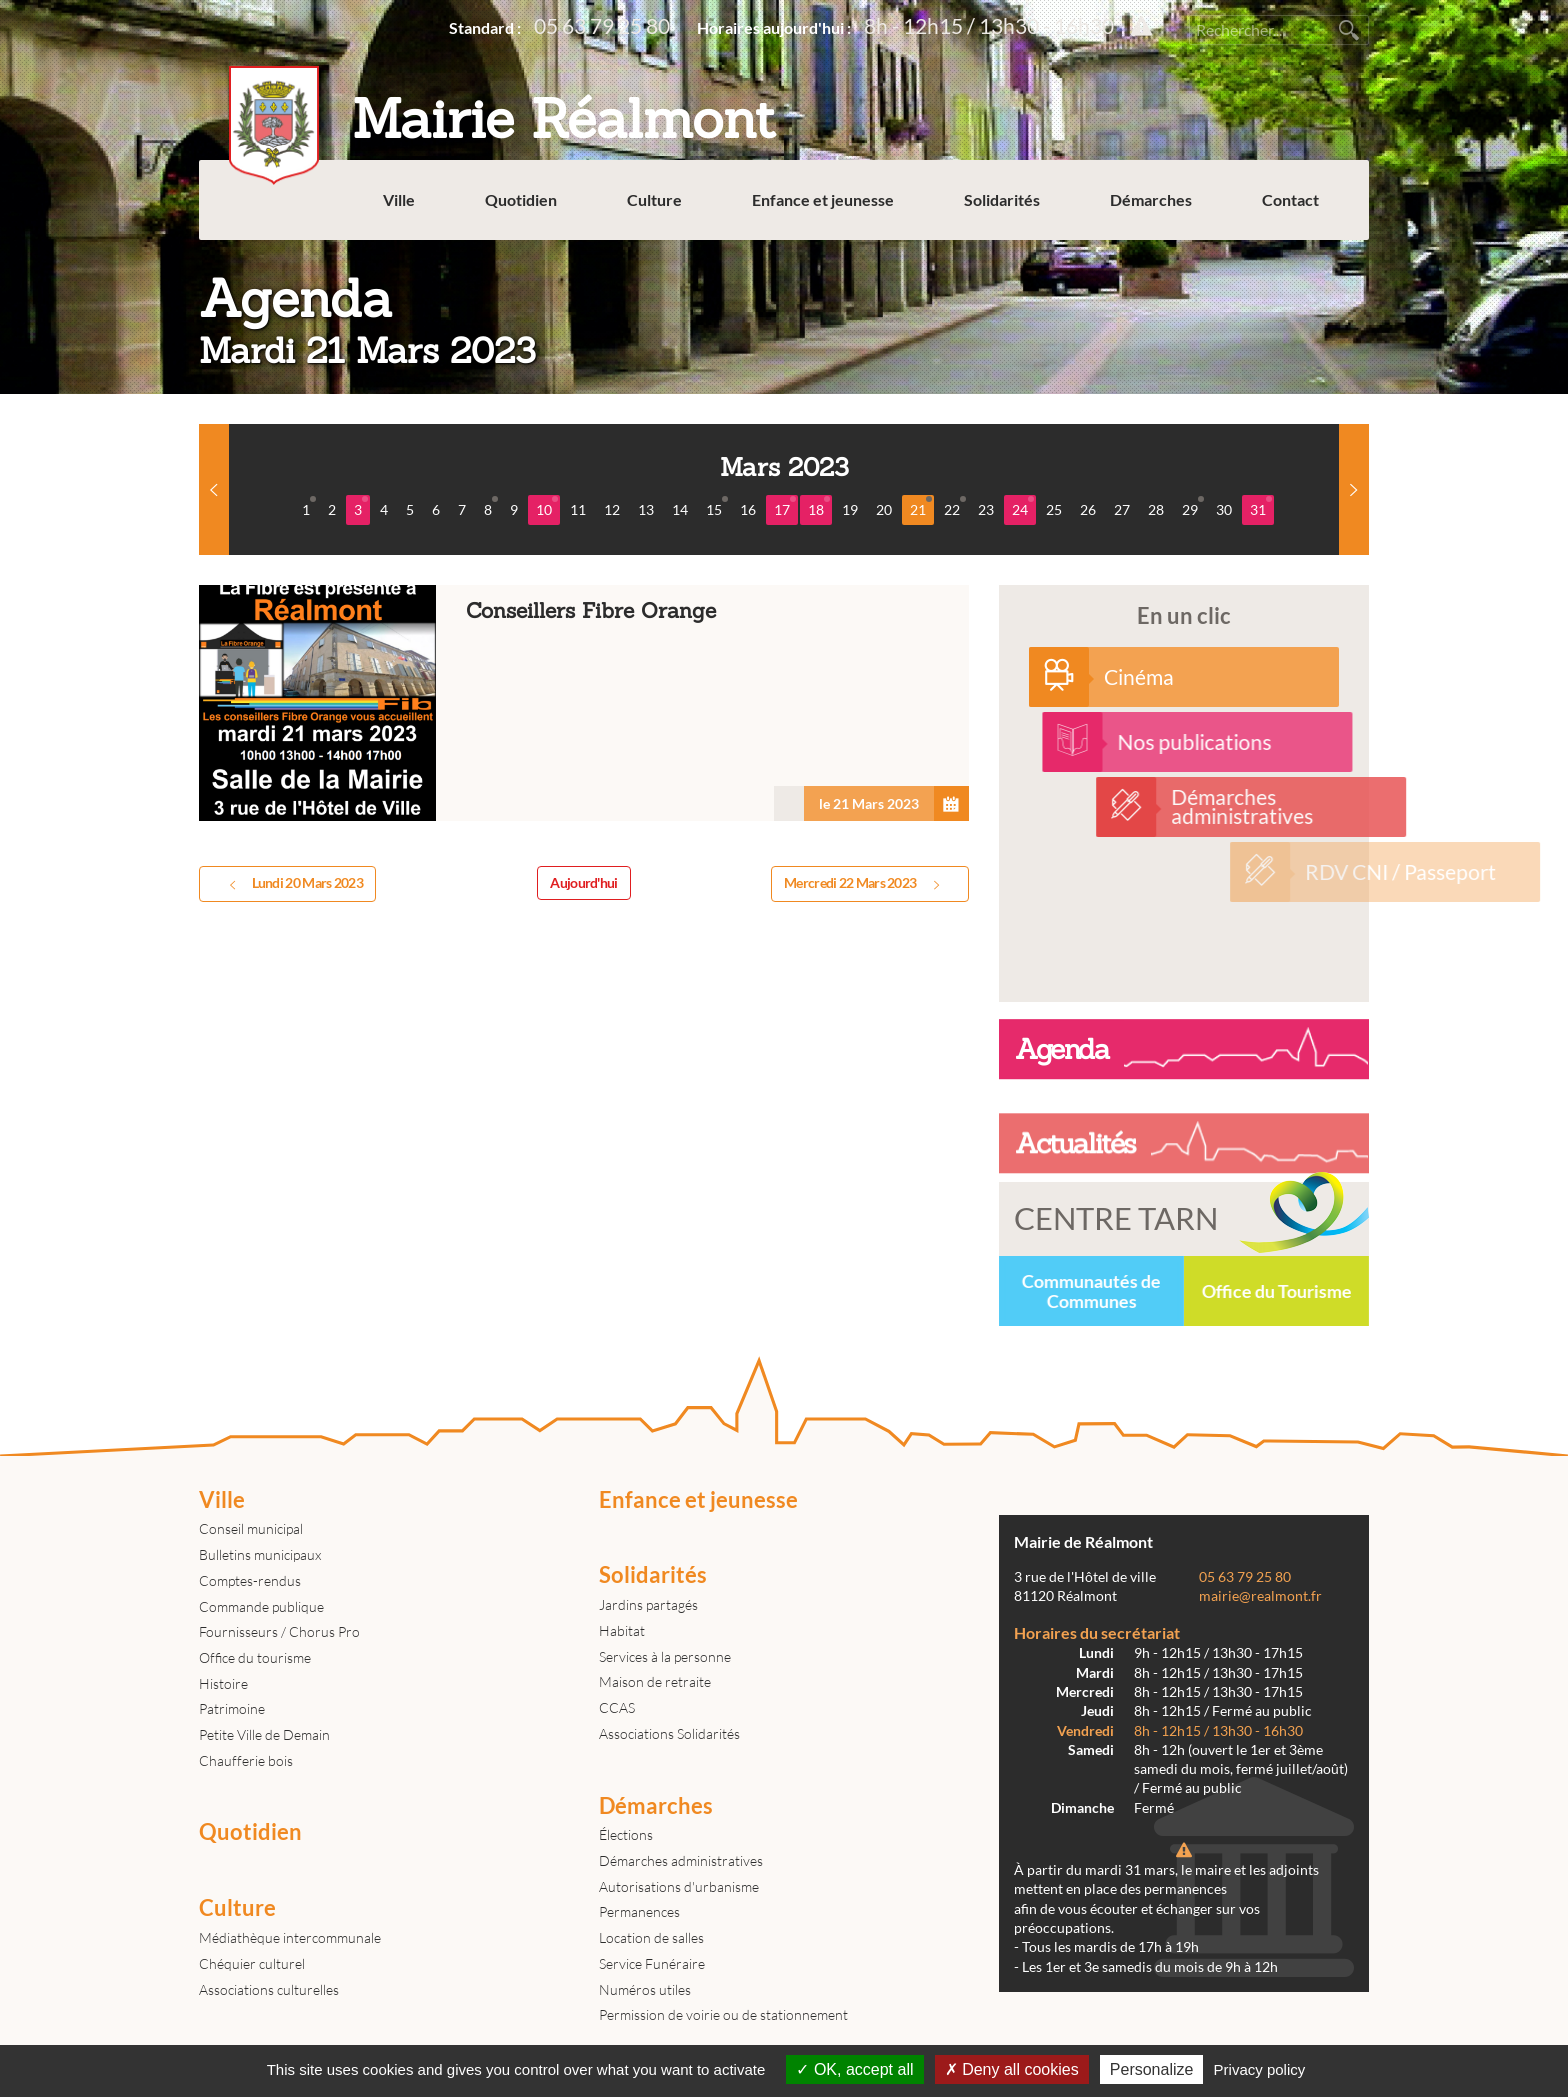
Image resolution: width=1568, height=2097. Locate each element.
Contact (1290, 199)
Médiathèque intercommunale (290, 1937)
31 (1261, 507)
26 (1088, 509)
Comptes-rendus (250, 1580)
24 (1023, 507)
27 (1122, 509)
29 (1193, 507)
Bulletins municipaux (260, 1554)
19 (850, 509)
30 (1224, 509)
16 (748, 509)
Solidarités (1002, 199)
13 (646, 509)
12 (612, 509)
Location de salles (651, 1937)
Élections (626, 1834)
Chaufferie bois (246, 1760)
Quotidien (521, 199)
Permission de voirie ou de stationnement (723, 2014)
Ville (399, 199)
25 (1054, 509)
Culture (654, 199)
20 (884, 509)
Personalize (1152, 2069)
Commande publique (261, 1606)
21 (921, 507)
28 (1156, 509)
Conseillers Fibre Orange (584, 703)
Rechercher (1349, 30)
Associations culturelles (269, 1989)
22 (955, 507)
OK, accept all (854, 2069)
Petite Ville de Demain (264, 1734)
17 (785, 507)
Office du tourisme (255, 1657)
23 (986, 509)
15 (717, 507)
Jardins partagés (648, 1604)
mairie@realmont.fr (1260, 1596)
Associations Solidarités (669, 1733)
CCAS (617, 1707)
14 (680, 509)
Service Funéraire (652, 1963)
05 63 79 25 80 (602, 25)
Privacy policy (1260, 2069)
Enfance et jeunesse (823, 199)
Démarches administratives (681, 1860)
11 (578, 509)
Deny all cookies (1012, 2069)
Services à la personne (665, 1656)
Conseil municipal (251, 1528)
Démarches (1151, 199)
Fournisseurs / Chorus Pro (279, 1631)
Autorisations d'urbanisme (679, 1886)
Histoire (223, 1683)
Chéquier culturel (252, 1963)
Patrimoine (232, 1708)
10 (547, 507)
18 (819, 507)
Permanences (639, 1911)
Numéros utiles (645, 1989)
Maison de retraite (655, 1681)
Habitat (622, 1630)
